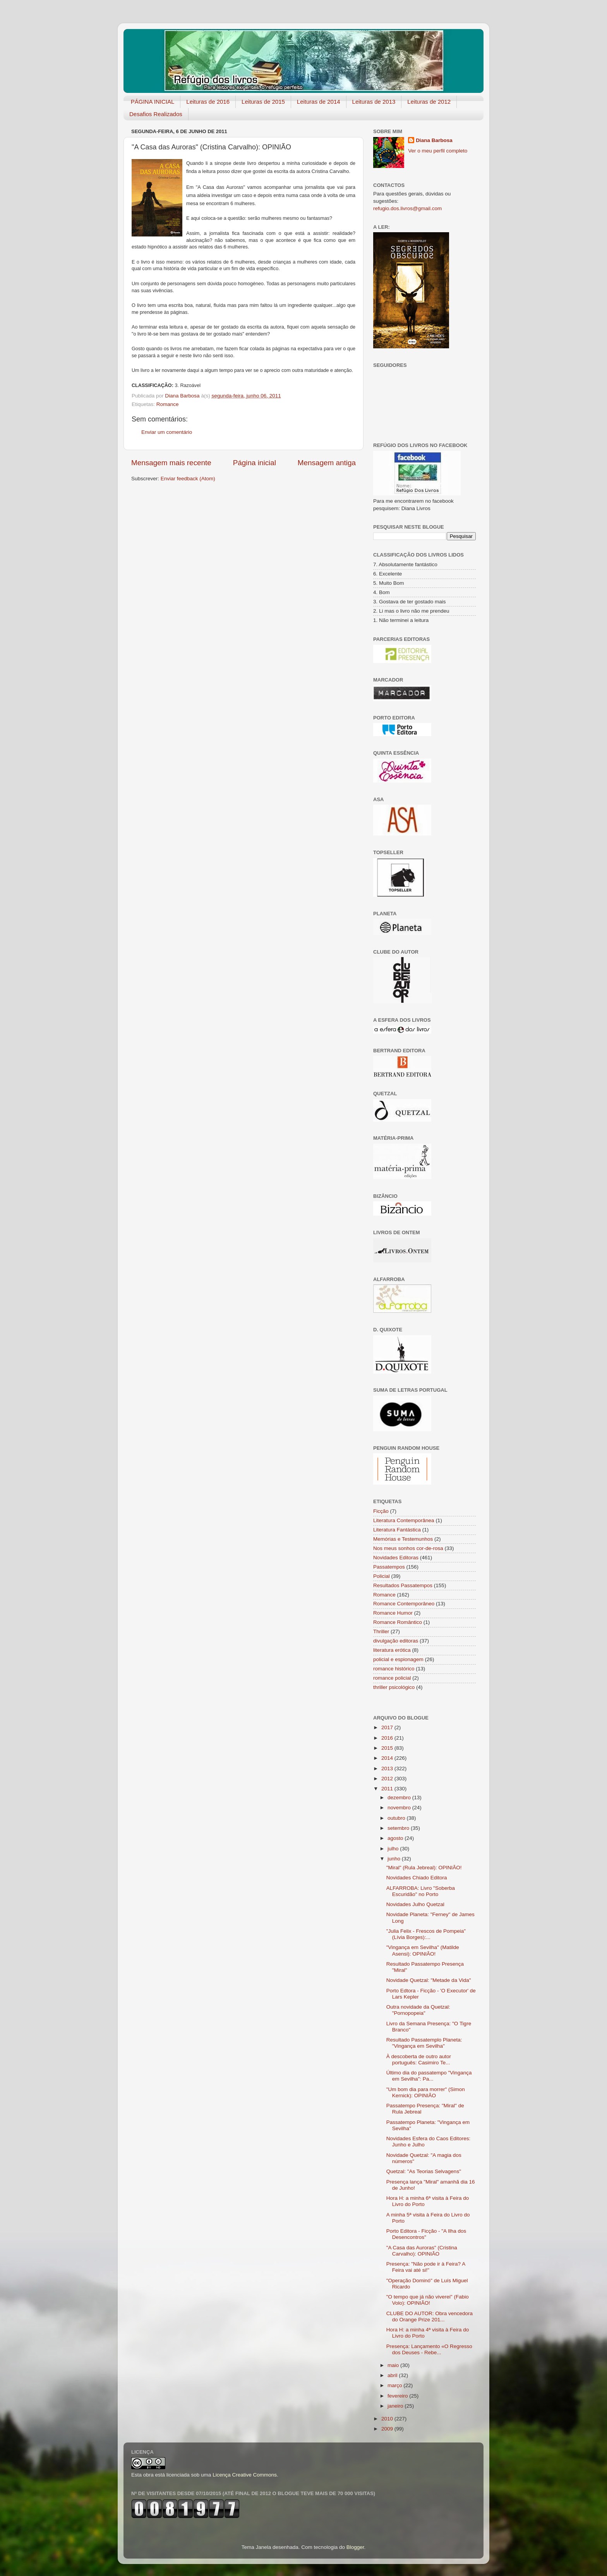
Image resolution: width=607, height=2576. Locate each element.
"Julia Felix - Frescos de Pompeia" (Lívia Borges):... (426, 1934)
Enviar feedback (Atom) (188, 478)
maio (394, 2365)
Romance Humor (393, 1613)
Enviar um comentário (166, 432)
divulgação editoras (395, 1641)
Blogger (355, 2547)
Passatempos (389, 1567)
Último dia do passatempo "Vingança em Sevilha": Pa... (429, 2076)
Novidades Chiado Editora (416, 1878)
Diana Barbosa (434, 140)
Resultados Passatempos (402, 1585)
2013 (387, 1768)
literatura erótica (392, 1650)
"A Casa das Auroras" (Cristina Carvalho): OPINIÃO (421, 2251)
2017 (387, 1727)
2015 (387, 1748)
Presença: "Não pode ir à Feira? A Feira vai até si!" (425, 2267)
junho (395, 1859)
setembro (399, 1828)
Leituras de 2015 (263, 101)
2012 (387, 1778)
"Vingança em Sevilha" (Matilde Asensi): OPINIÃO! (422, 1950)
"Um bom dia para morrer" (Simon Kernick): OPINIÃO (425, 2092)
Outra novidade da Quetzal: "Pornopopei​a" (418, 2010)
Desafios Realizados (155, 114)
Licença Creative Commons (245, 2475)
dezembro (400, 1797)
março (395, 2385)
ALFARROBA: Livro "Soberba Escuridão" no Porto (420, 1891)
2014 (387, 1758)
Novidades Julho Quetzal (415, 1904)
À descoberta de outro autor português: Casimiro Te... (418, 2060)
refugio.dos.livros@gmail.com (407, 208)
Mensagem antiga (327, 463)
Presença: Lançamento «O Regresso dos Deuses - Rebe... (429, 2349)
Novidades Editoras (395, 1557)
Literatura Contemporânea (403, 1520)
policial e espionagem (398, 1659)
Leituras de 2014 (318, 101)
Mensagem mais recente (171, 463)
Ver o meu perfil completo (437, 151)
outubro (397, 1818)
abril (393, 2375)
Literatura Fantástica (397, 1530)
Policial (381, 1576)
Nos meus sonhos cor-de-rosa (408, 1548)
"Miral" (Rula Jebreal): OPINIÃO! (424, 1867)
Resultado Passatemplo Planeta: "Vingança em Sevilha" (424, 2043)
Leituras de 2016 (208, 101)
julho (394, 1849)
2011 (387, 1789)
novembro (400, 1807)
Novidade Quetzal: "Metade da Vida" (428, 1980)
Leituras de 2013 (374, 101)
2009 (387, 2429)
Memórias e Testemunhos (403, 1539)
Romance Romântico (397, 1622)
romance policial (392, 1678)
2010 (387, 2419)
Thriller (381, 1631)
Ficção (381, 1511)
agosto (396, 1838)
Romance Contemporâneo (403, 1604)
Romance (167, 404)
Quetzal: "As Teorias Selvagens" (423, 2171)
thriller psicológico (394, 1687)
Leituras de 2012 (429, 101)
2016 (387, 1738)
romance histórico (394, 1669)
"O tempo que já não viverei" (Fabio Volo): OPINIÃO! (427, 2300)
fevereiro (398, 2396)
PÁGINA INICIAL (153, 101)
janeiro (396, 2406)
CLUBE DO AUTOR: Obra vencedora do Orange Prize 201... (429, 2317)
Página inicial (254, 463)
